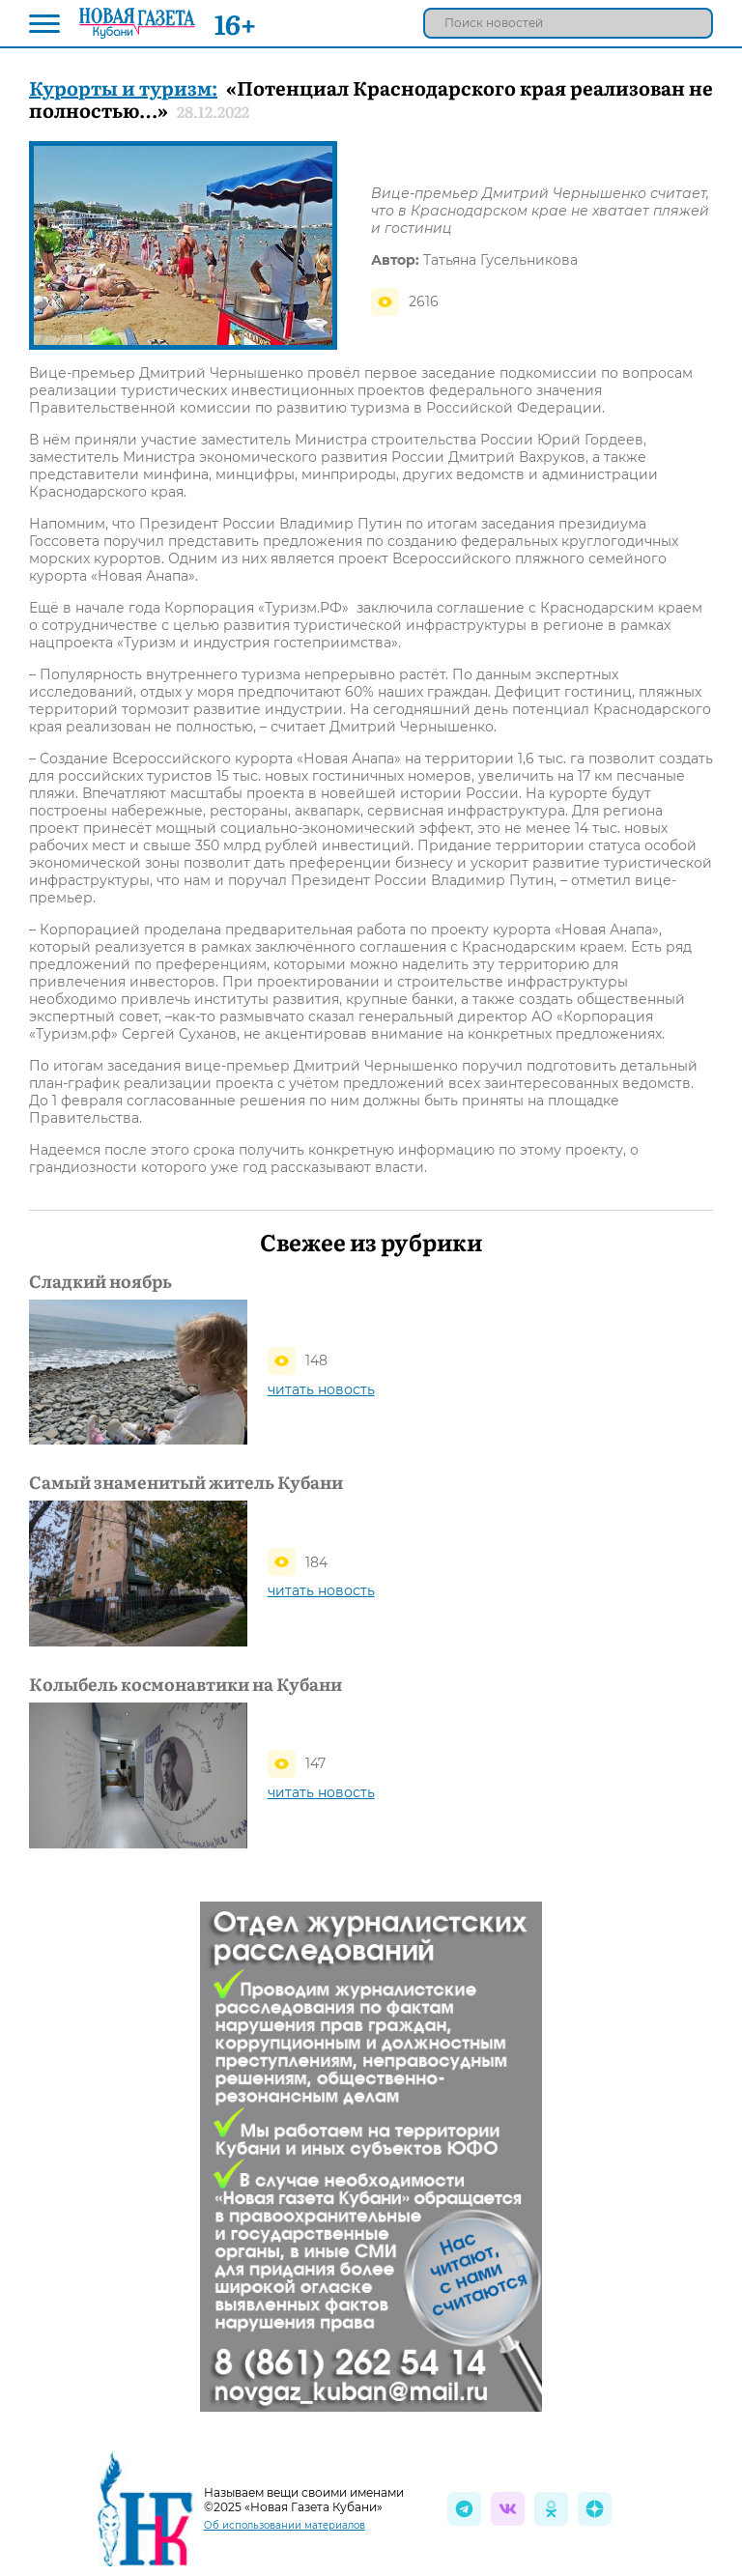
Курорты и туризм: (123, 86)
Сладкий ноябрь (100, 1281)
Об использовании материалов (284, 2525)
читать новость (321, 1389)
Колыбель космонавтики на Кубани (185, 1684)
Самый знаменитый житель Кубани (186, 1482)
